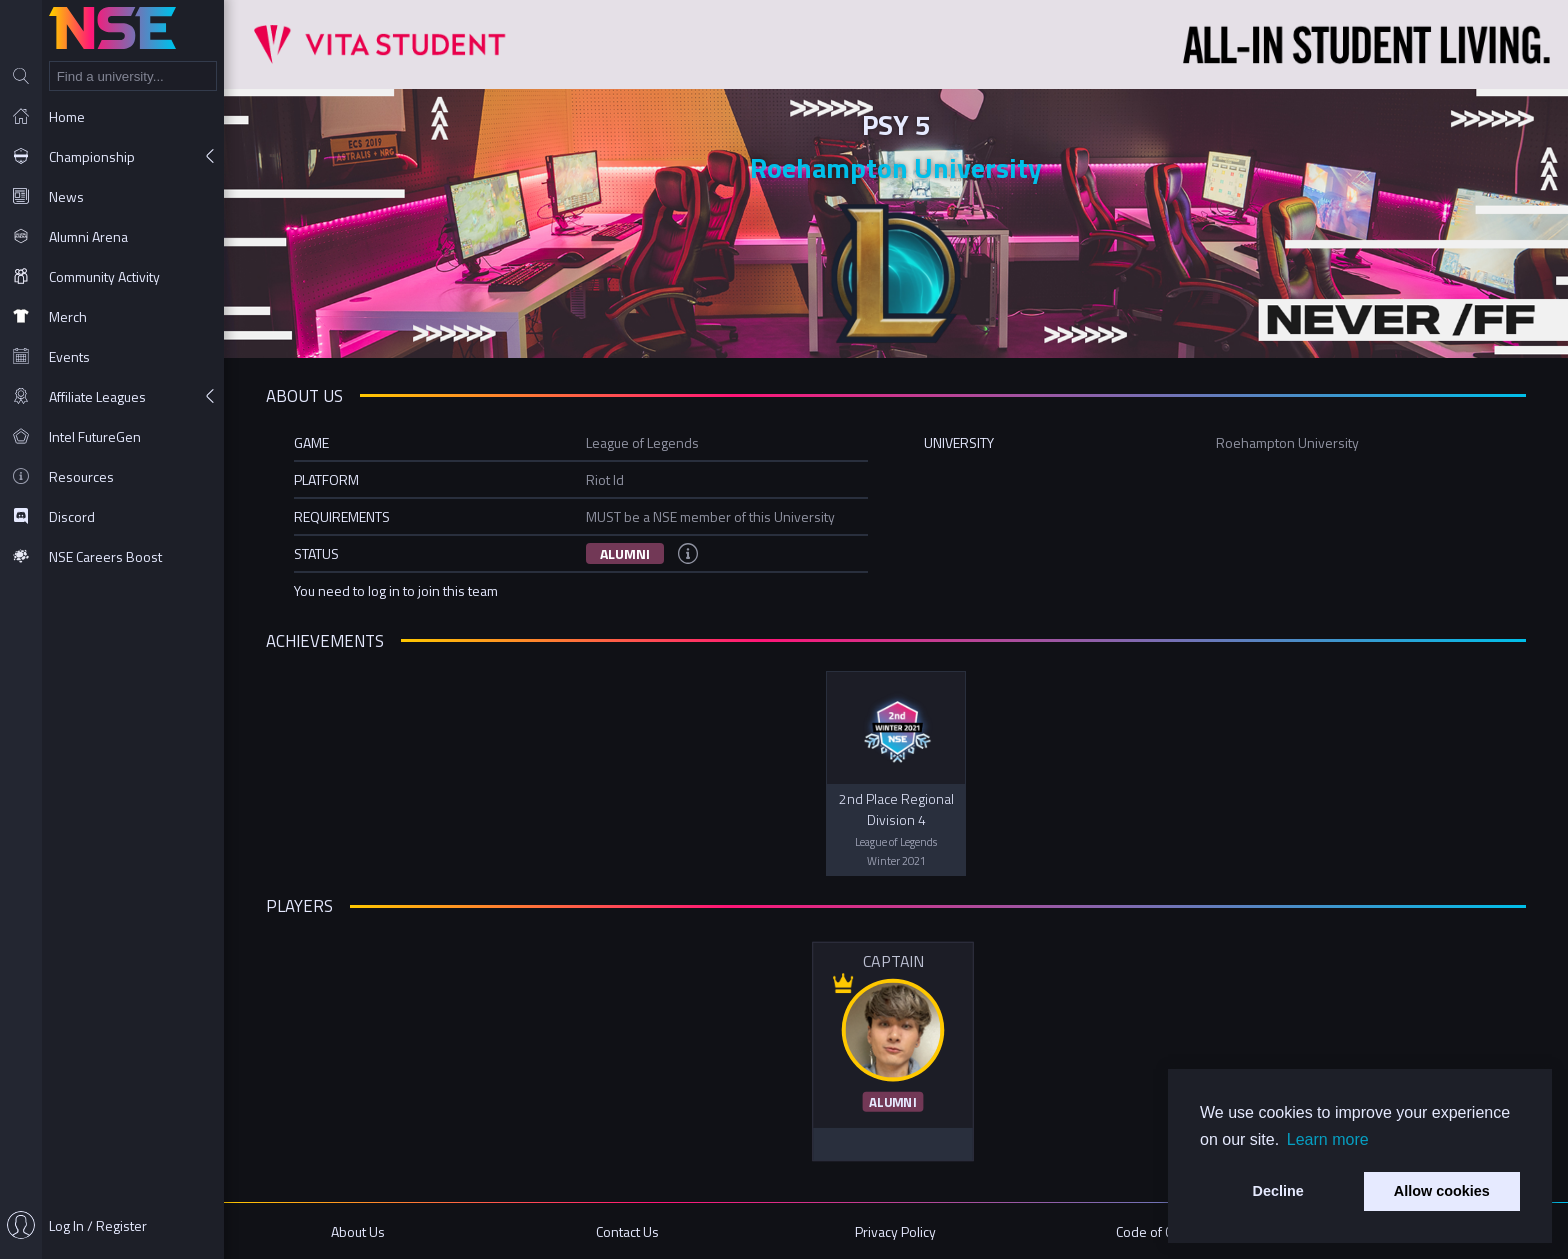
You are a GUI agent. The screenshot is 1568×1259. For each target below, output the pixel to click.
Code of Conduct (1164, 1231)
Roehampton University (896, 167)
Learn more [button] (1328, 1139)
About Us (358, 1231)
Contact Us (627, 1231)
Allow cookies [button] (1442, 1191)
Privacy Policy (895, 1231)
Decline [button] (1278, 1191)
